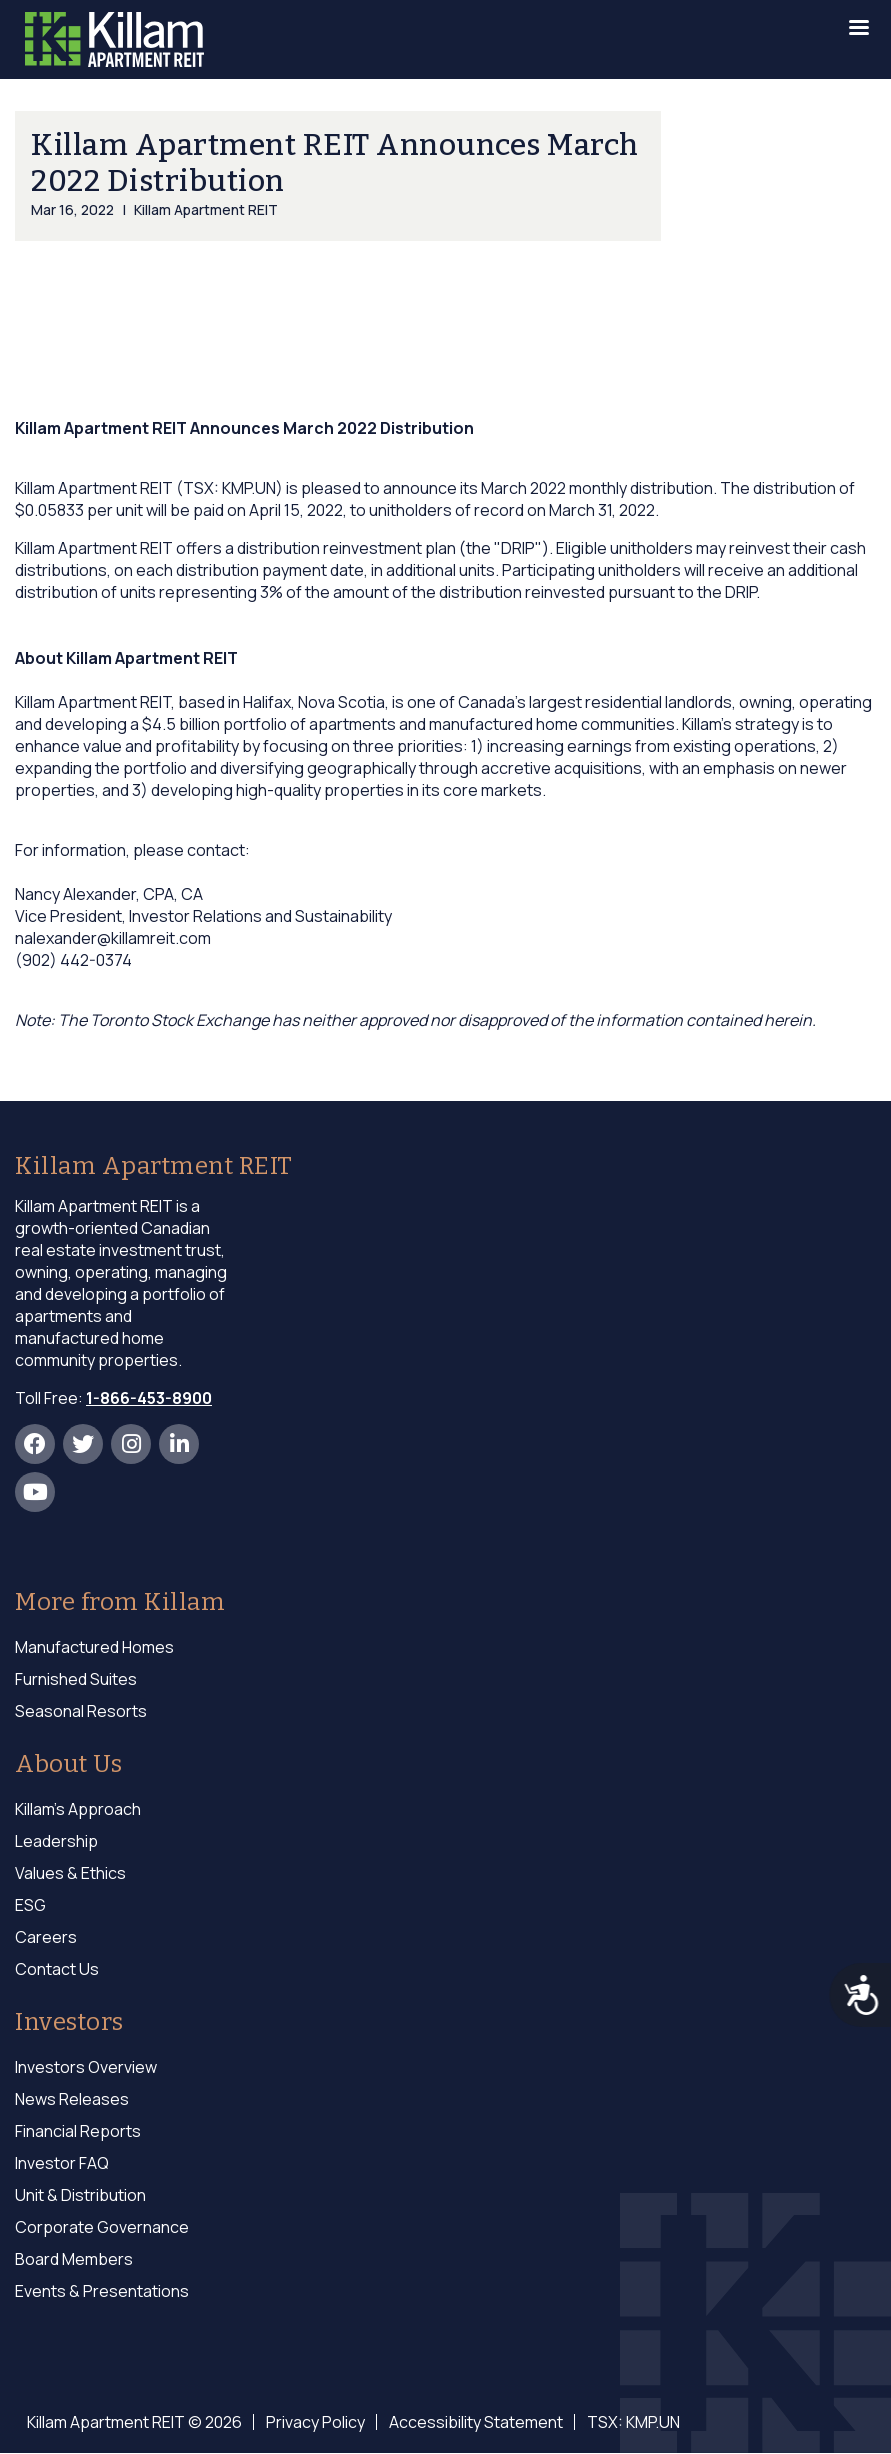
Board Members (74, 2259)
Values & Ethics (70, 1873)
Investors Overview (86, 2067)
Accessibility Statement (476, 2422)
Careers (46, 1937)
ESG (30, 1905)
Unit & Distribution (80, 2195)
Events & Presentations (102, 2291)
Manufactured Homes (94, 1647)
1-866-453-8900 (149, 1398)
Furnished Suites (76, 1679)
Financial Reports (78, 2131)
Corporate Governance (102, 2227)
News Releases (72, 2099)
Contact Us (57, 1969)
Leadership (56, 1841)
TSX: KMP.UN (633, 2422)
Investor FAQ (62, 2163)
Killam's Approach (78, 1809)
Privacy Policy (315, 2422)
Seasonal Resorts (81, 1711)
